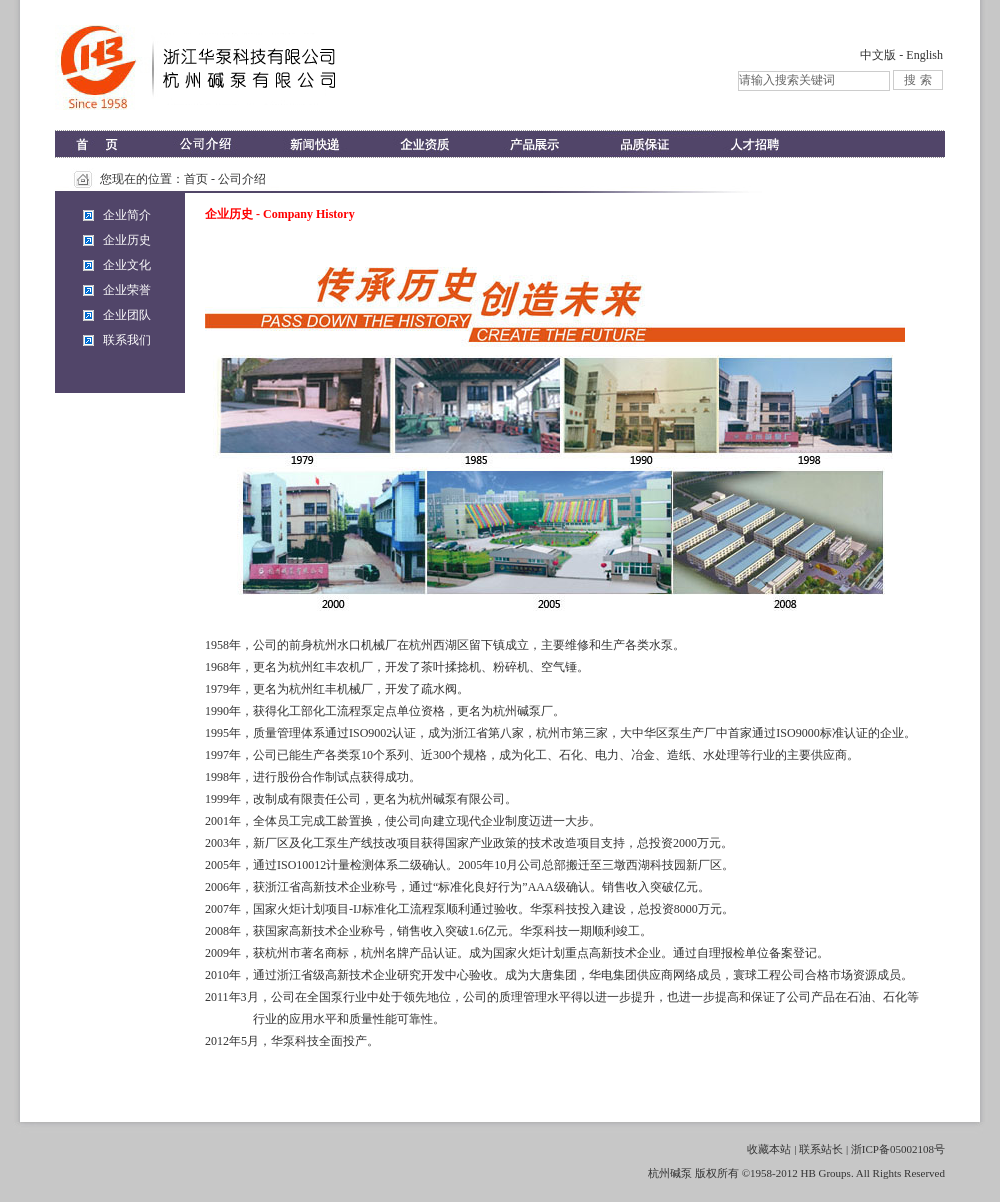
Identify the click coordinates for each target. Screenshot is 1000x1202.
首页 (196, 179)
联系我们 (127, 340)
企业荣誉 (127, 290)
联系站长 (821, 1149)
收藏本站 (769, 1149)
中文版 (878, 55)
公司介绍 (242, 179)
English (924, 55)
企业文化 (127, 265)
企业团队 (127, 315)
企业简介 (127, 215)
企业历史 (127, 240)
